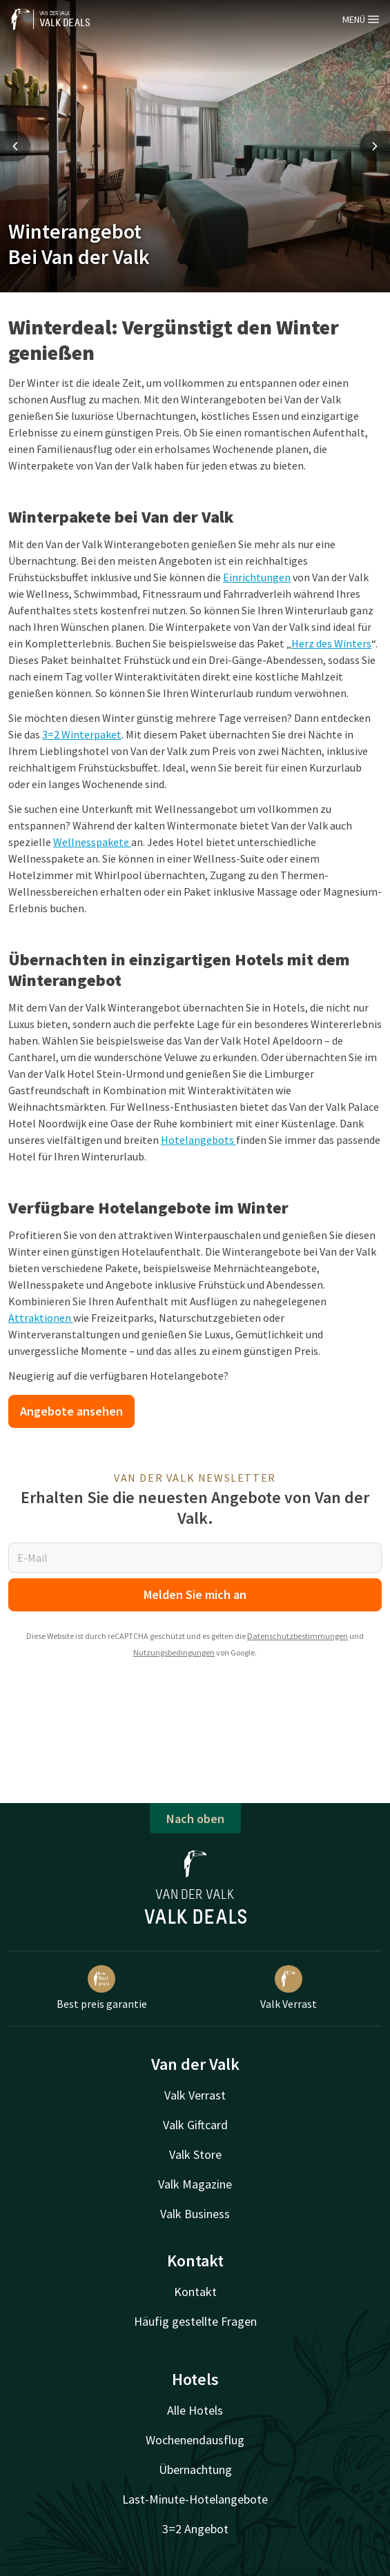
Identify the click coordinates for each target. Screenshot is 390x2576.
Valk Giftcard (195, 2125)
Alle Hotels (195, 2410)
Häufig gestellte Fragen (195, 2321)
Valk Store (195, 2154)
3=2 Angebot (195, 2529)
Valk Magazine (195, 2184)
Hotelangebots (198, 1140)
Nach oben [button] (195, 1819)
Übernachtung (195, 2469)
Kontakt (195, 2292)
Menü (360, 19)
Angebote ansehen (71, 1411)
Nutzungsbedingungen (174, 1652)
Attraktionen (40, 1318)
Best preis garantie (102, 1988)
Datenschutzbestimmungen (297, 1636)
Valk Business (195, 2214)
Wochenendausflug (195, 2440)
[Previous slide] (15, 146)
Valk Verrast (288, 1988)
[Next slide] (375, 146)
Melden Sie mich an (195, 1594)
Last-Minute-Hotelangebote (195, 2499)
